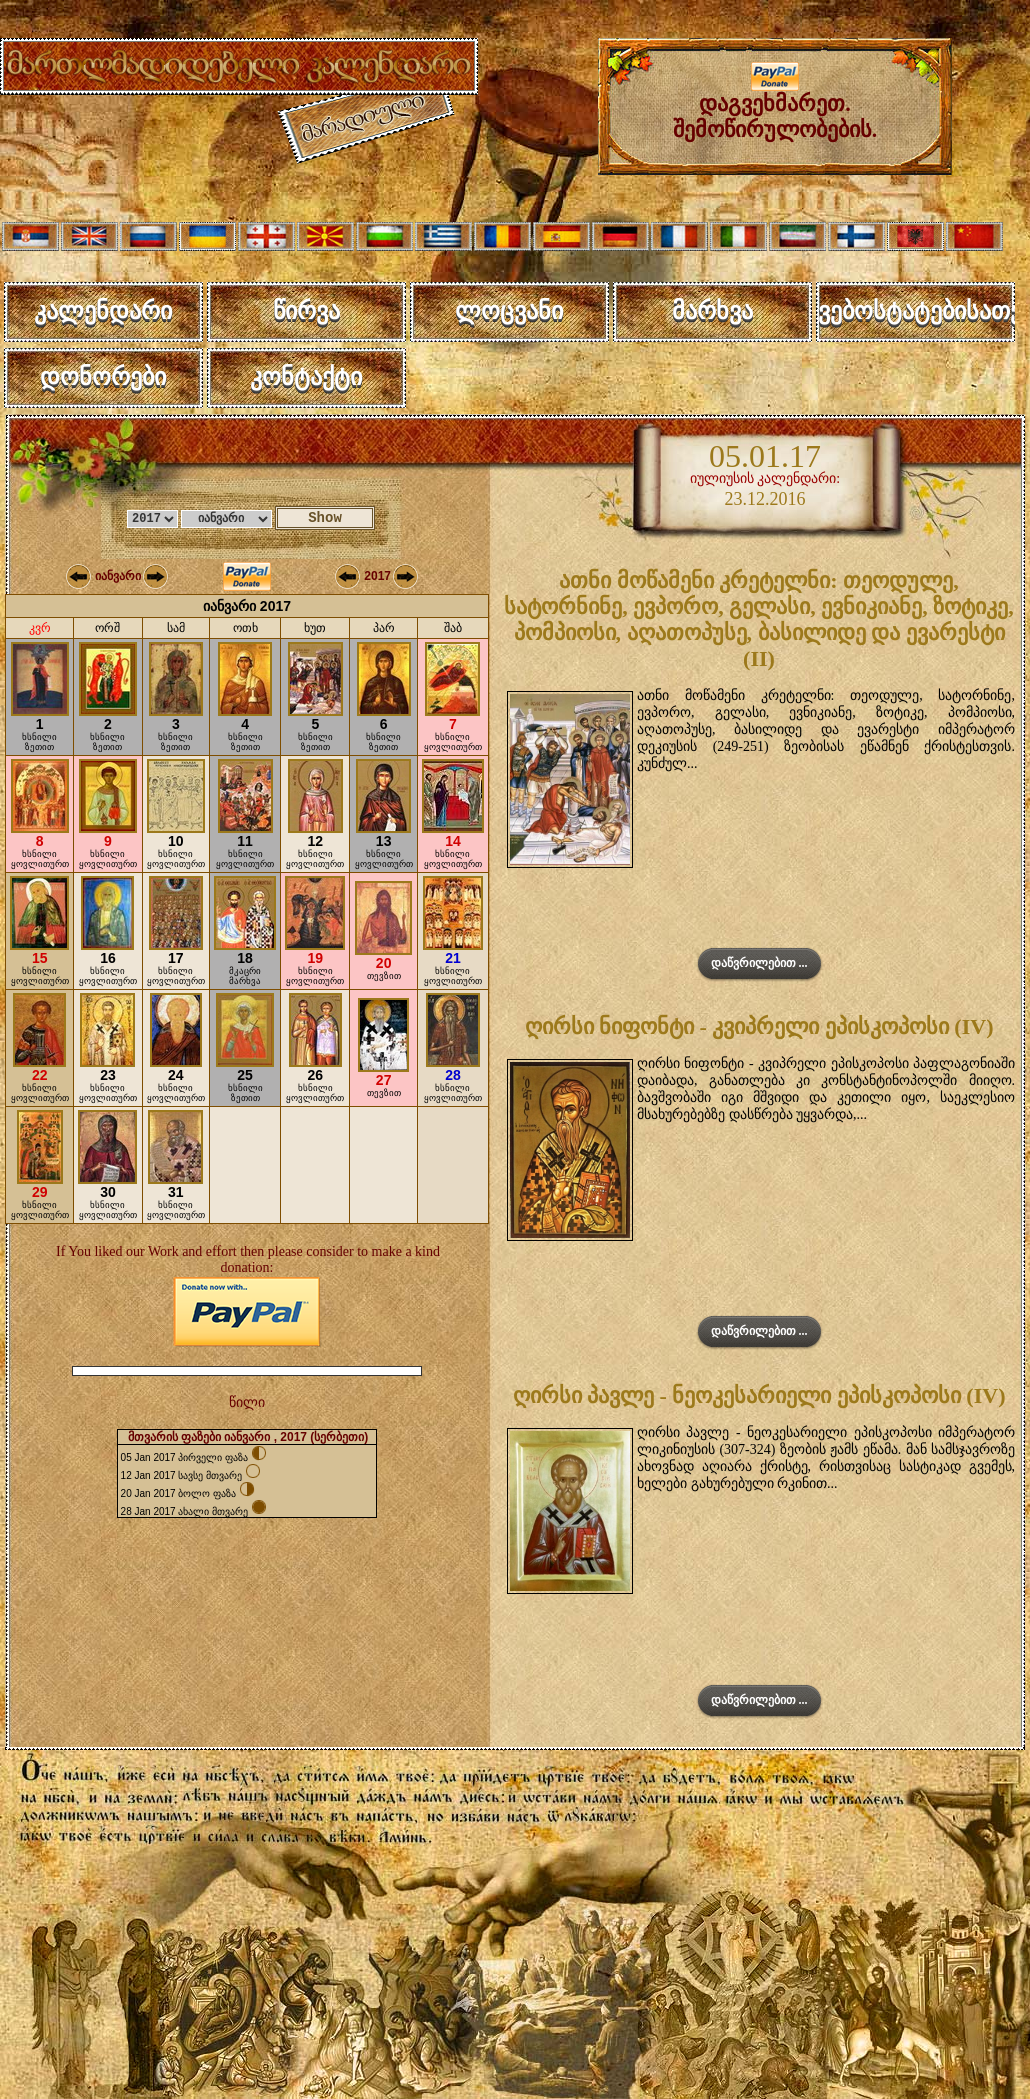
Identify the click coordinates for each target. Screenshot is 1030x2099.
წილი (247, 1402)
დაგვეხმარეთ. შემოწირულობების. (775, 106)
